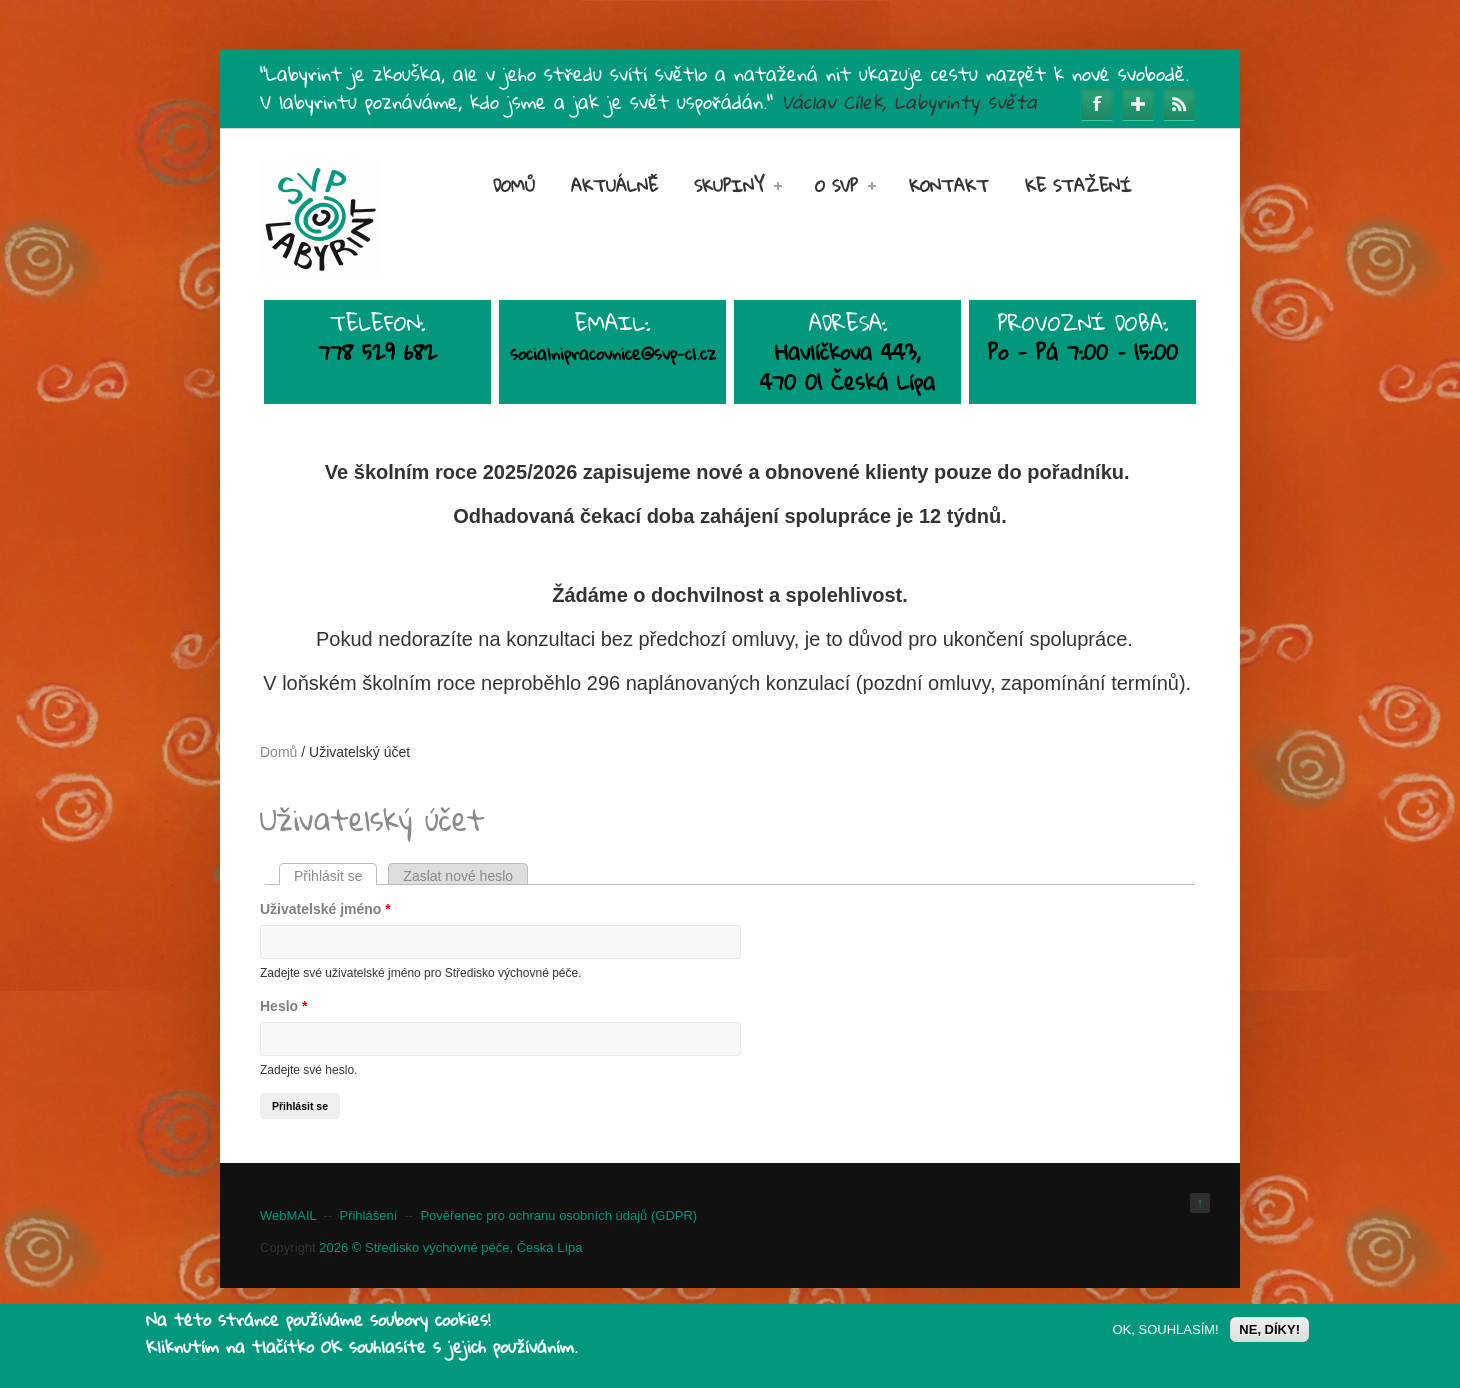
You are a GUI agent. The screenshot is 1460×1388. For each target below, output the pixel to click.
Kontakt (949, 185)
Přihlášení (368, 1215)
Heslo (283, 1006)
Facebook (1097, 104)
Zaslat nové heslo (458, 876)
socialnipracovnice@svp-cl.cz (613, 353)
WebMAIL (288, 1215)
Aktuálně (614, 185)
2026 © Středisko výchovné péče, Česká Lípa (450, 1247)
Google (1138, 104)
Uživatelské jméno (325, 909)
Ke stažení (1078, 185)
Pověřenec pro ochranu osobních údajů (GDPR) (558, 1215)
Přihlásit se (335, 876)
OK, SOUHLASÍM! (1166, 1331)
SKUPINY (738, 185)
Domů (514, 185)
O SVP (845, 185)
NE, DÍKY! (1269, 1331)
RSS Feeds (1179, 104)
